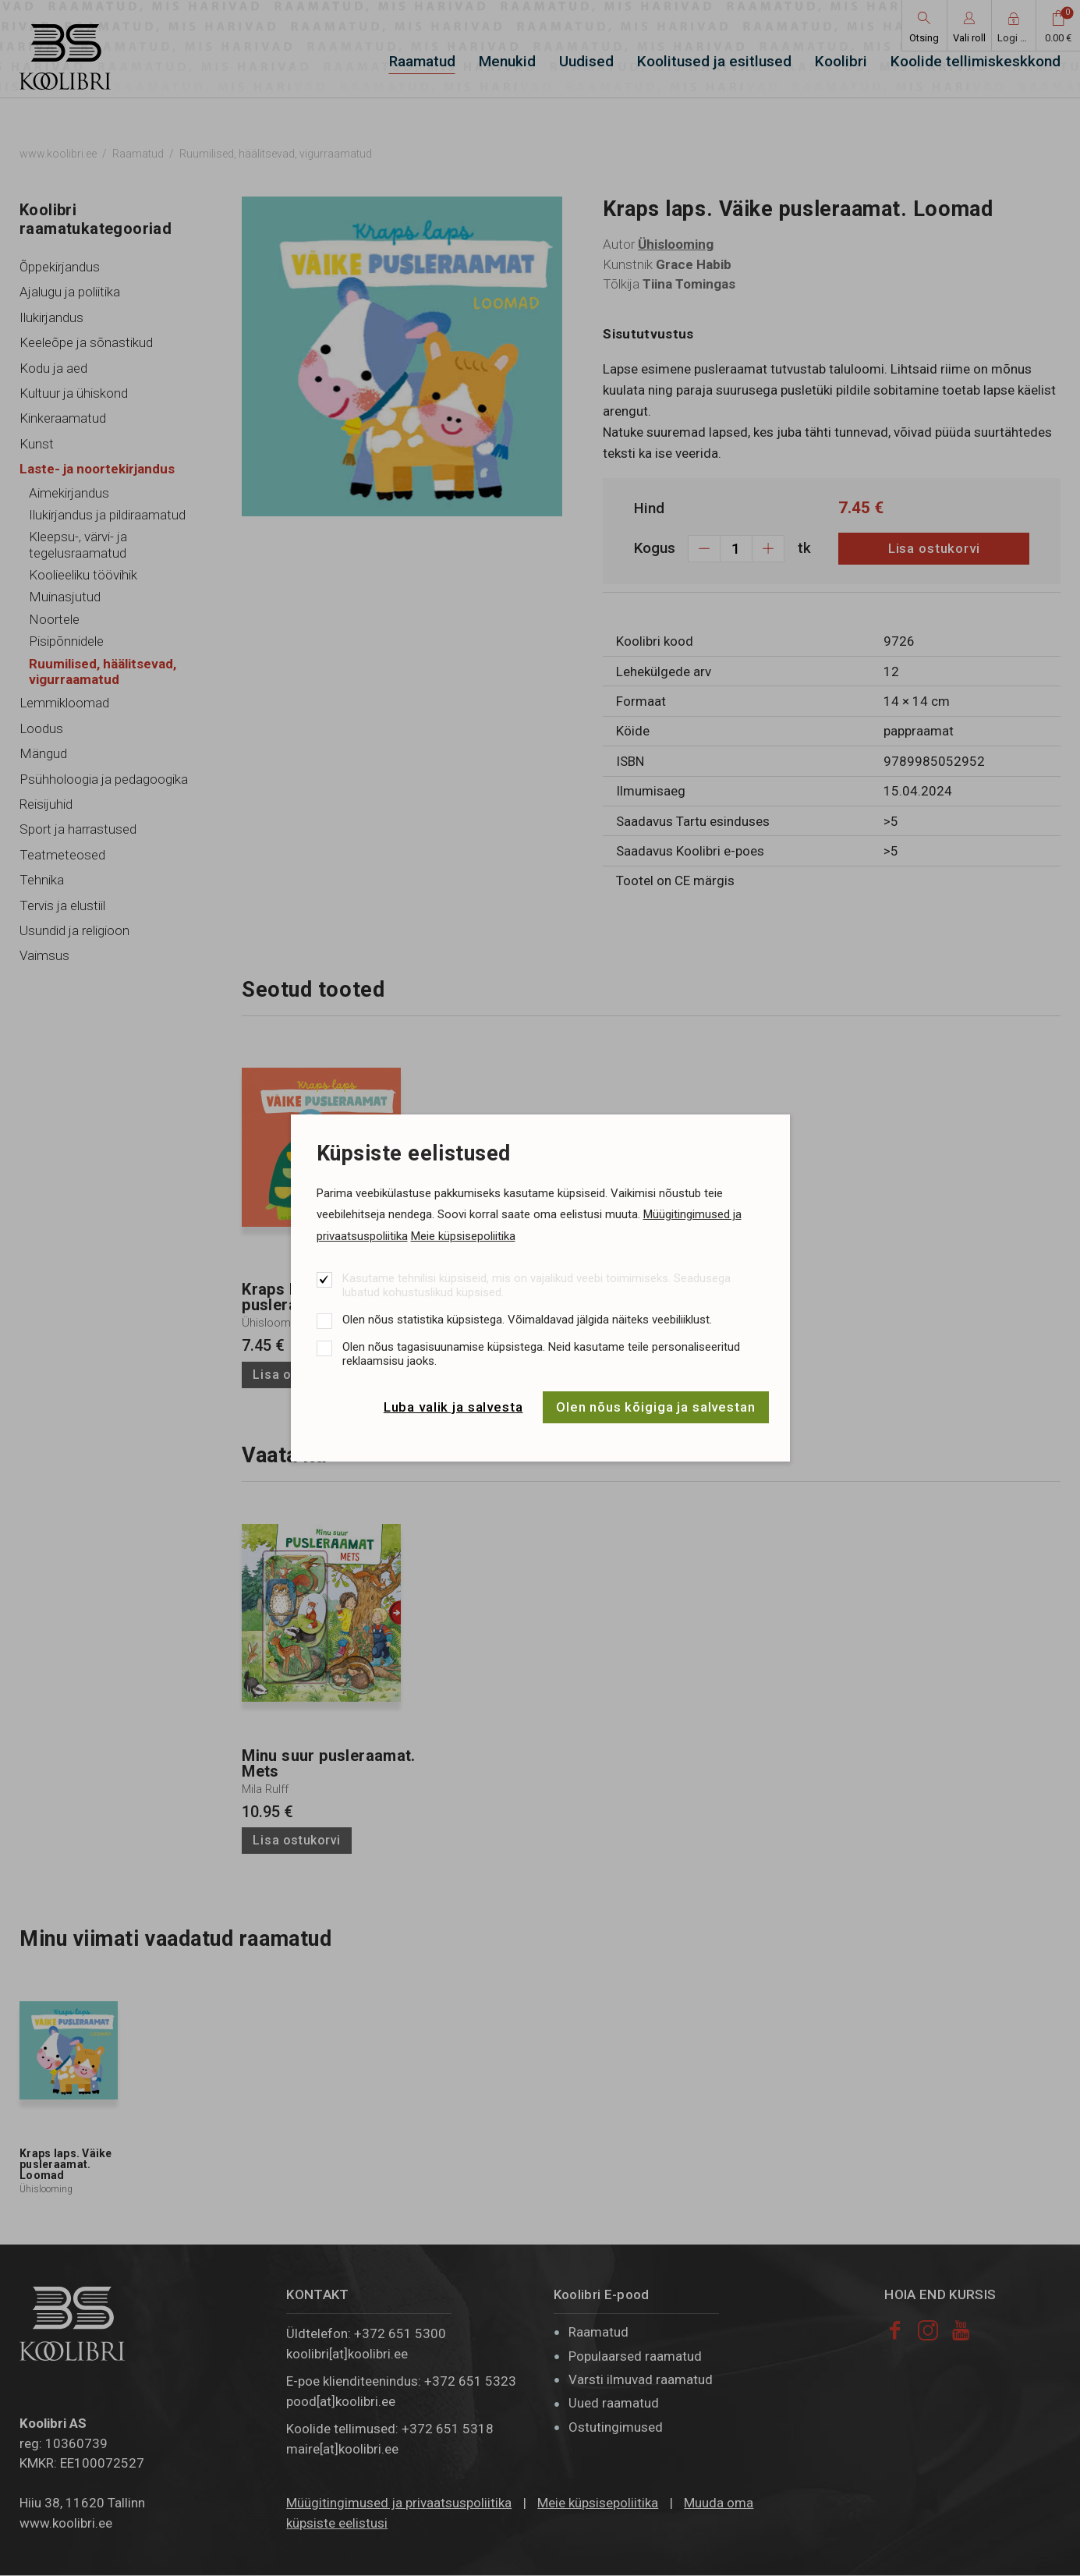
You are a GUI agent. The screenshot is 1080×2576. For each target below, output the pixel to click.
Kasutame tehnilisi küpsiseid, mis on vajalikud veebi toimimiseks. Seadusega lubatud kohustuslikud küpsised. (536, 1285)
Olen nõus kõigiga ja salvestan (656, 1407)
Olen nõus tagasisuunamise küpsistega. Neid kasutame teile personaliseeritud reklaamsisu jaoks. (541, 1354)
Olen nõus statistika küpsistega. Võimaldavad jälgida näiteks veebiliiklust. (527, 1320)
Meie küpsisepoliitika (463, 1236)
